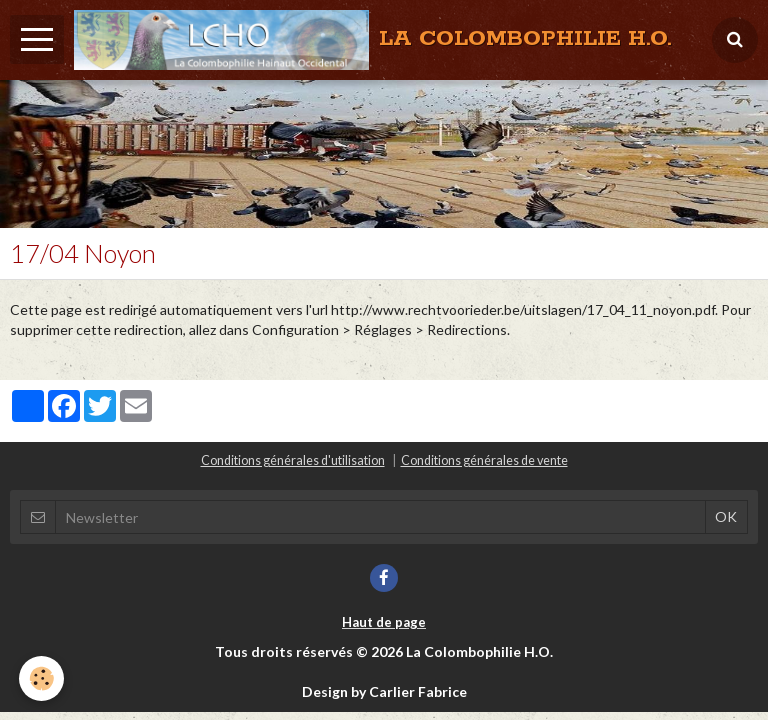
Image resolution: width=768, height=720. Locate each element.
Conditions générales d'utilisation (293, 460)
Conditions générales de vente (484, 460)
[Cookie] (42, 678)
